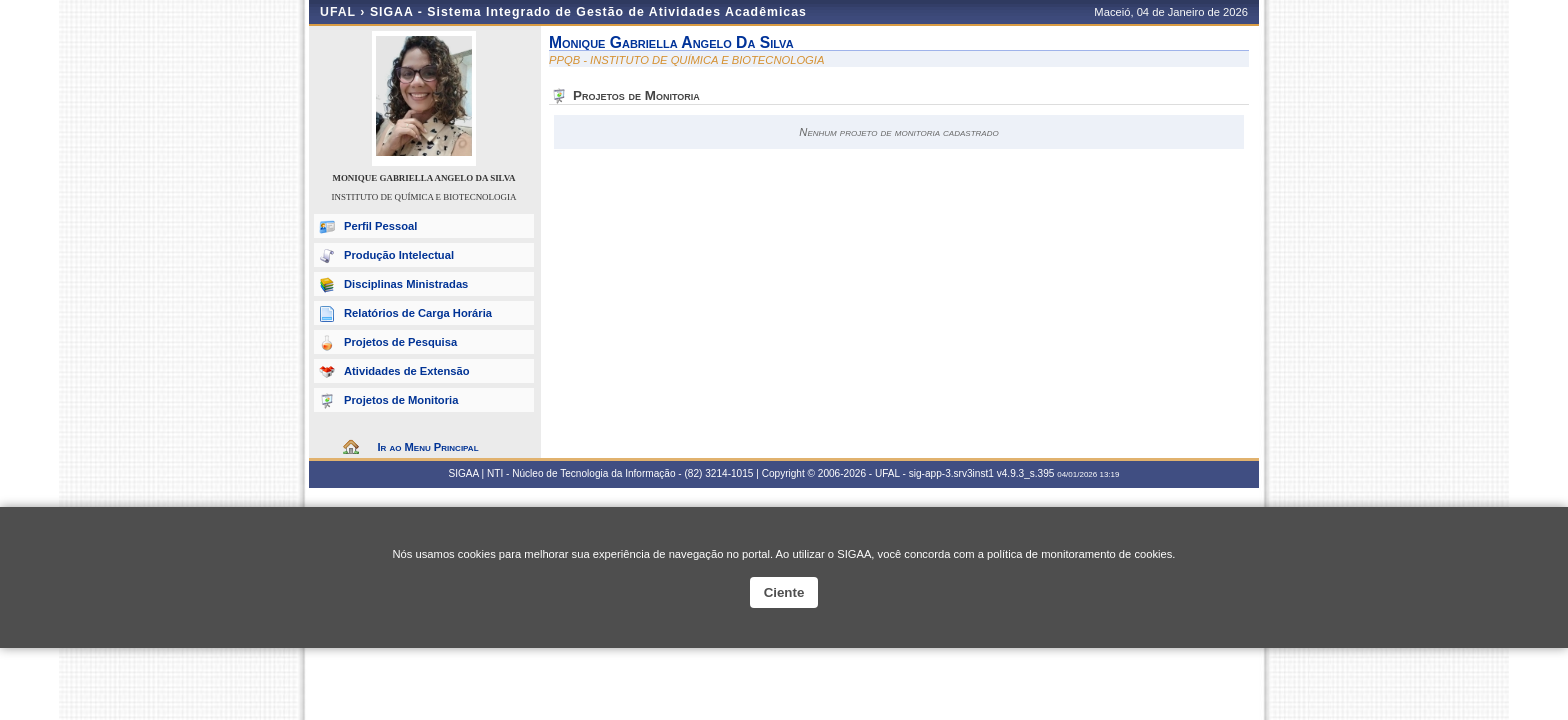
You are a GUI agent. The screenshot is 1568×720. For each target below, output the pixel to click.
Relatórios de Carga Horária (418, 313)
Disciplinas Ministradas (406, 284)
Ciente (784, 592)
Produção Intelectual (399, 255)
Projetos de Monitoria (401, 400)
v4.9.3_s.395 (1026, 473)
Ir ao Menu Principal (427, 447)
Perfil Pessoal (380, 226)
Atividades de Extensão (407, 371)
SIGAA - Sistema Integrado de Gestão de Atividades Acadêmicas (588, 12)
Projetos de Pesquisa (400, 342)
